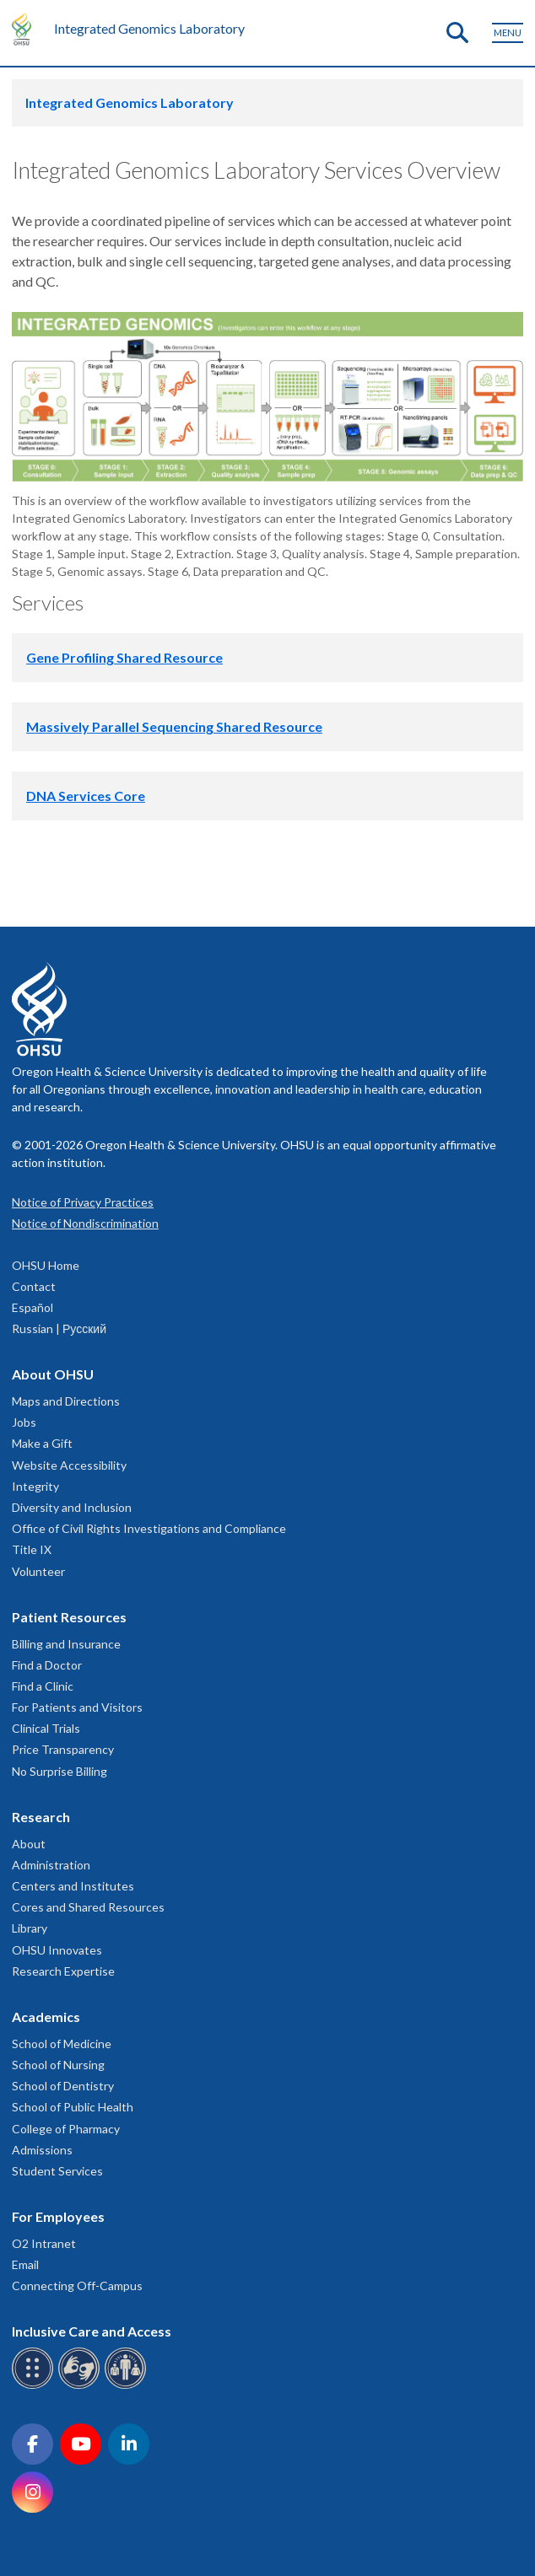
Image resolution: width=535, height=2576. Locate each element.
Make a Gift (42, 1443)
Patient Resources (69, 1617)
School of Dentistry (63, 2086)
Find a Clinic (42, 1686)
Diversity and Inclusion (72, 1507)
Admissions (42, 2150)
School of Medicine (61, 2043)
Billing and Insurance (66, 1644)
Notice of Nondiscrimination (85, 1223)
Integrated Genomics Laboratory (149, 28)
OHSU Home (45, 1265)
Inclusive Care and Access (91, 2331)
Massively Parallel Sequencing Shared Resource (174, 726)
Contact (34, 1286)
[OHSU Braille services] (35, 2386)
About (29, 1844)
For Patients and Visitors (77, 1707)
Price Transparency (63, 1749)
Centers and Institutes (73, 1886)
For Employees (58, 2216)
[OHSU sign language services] (81, 2386)
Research (41, 1817)
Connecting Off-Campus (77, 2285)
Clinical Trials (46, 1728)
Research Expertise (63, 1971)
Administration (51, 1865)
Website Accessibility (69, 1465)
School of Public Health (72, 2107)
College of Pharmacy (66, 2129)
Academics (46, 2017)
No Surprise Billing (59, 1771)
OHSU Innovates (57, 1950)
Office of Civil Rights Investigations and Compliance (149, 1528)
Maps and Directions (66, 1401)
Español (32, 1307)
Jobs (24, 1422)
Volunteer (38, 1571)
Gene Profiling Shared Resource (124, 657)
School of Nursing (58, 2064)
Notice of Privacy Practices (83, 1202)
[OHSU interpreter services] (128, 2386)
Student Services (57, 2171)
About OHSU (53, 1374)
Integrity (35, 1486)
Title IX (31, 1549)
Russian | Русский (59, 1328)
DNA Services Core (85, 796)
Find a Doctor (47, 1665)
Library (29, 1928)
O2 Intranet (44, 2243)
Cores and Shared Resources (88, 1907)
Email (25, 2264)
